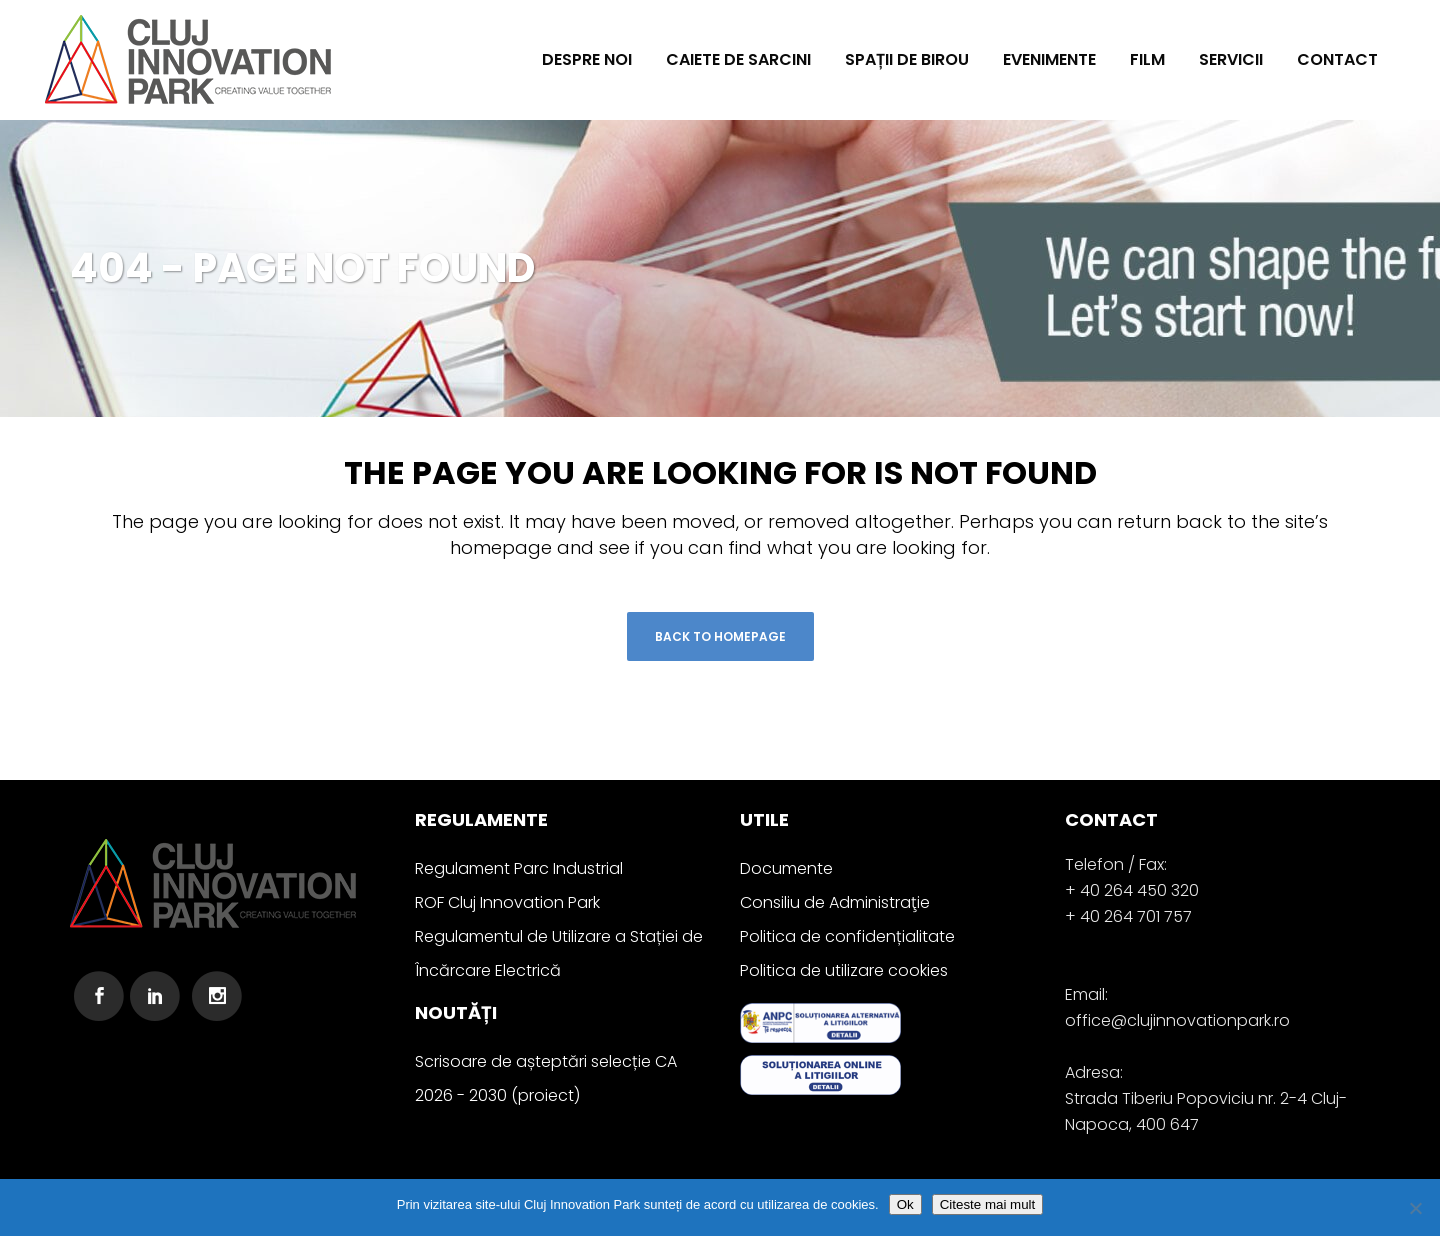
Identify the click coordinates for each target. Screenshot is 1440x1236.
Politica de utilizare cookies (844, 970)
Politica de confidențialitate (847, 936)
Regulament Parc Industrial (519, 868)
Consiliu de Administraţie (835, 902)
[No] (1415, 1208)
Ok (905, 1204)
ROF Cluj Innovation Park (507, 902)
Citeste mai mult (988, 1204)
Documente (786, 868)
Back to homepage (720, 636)
